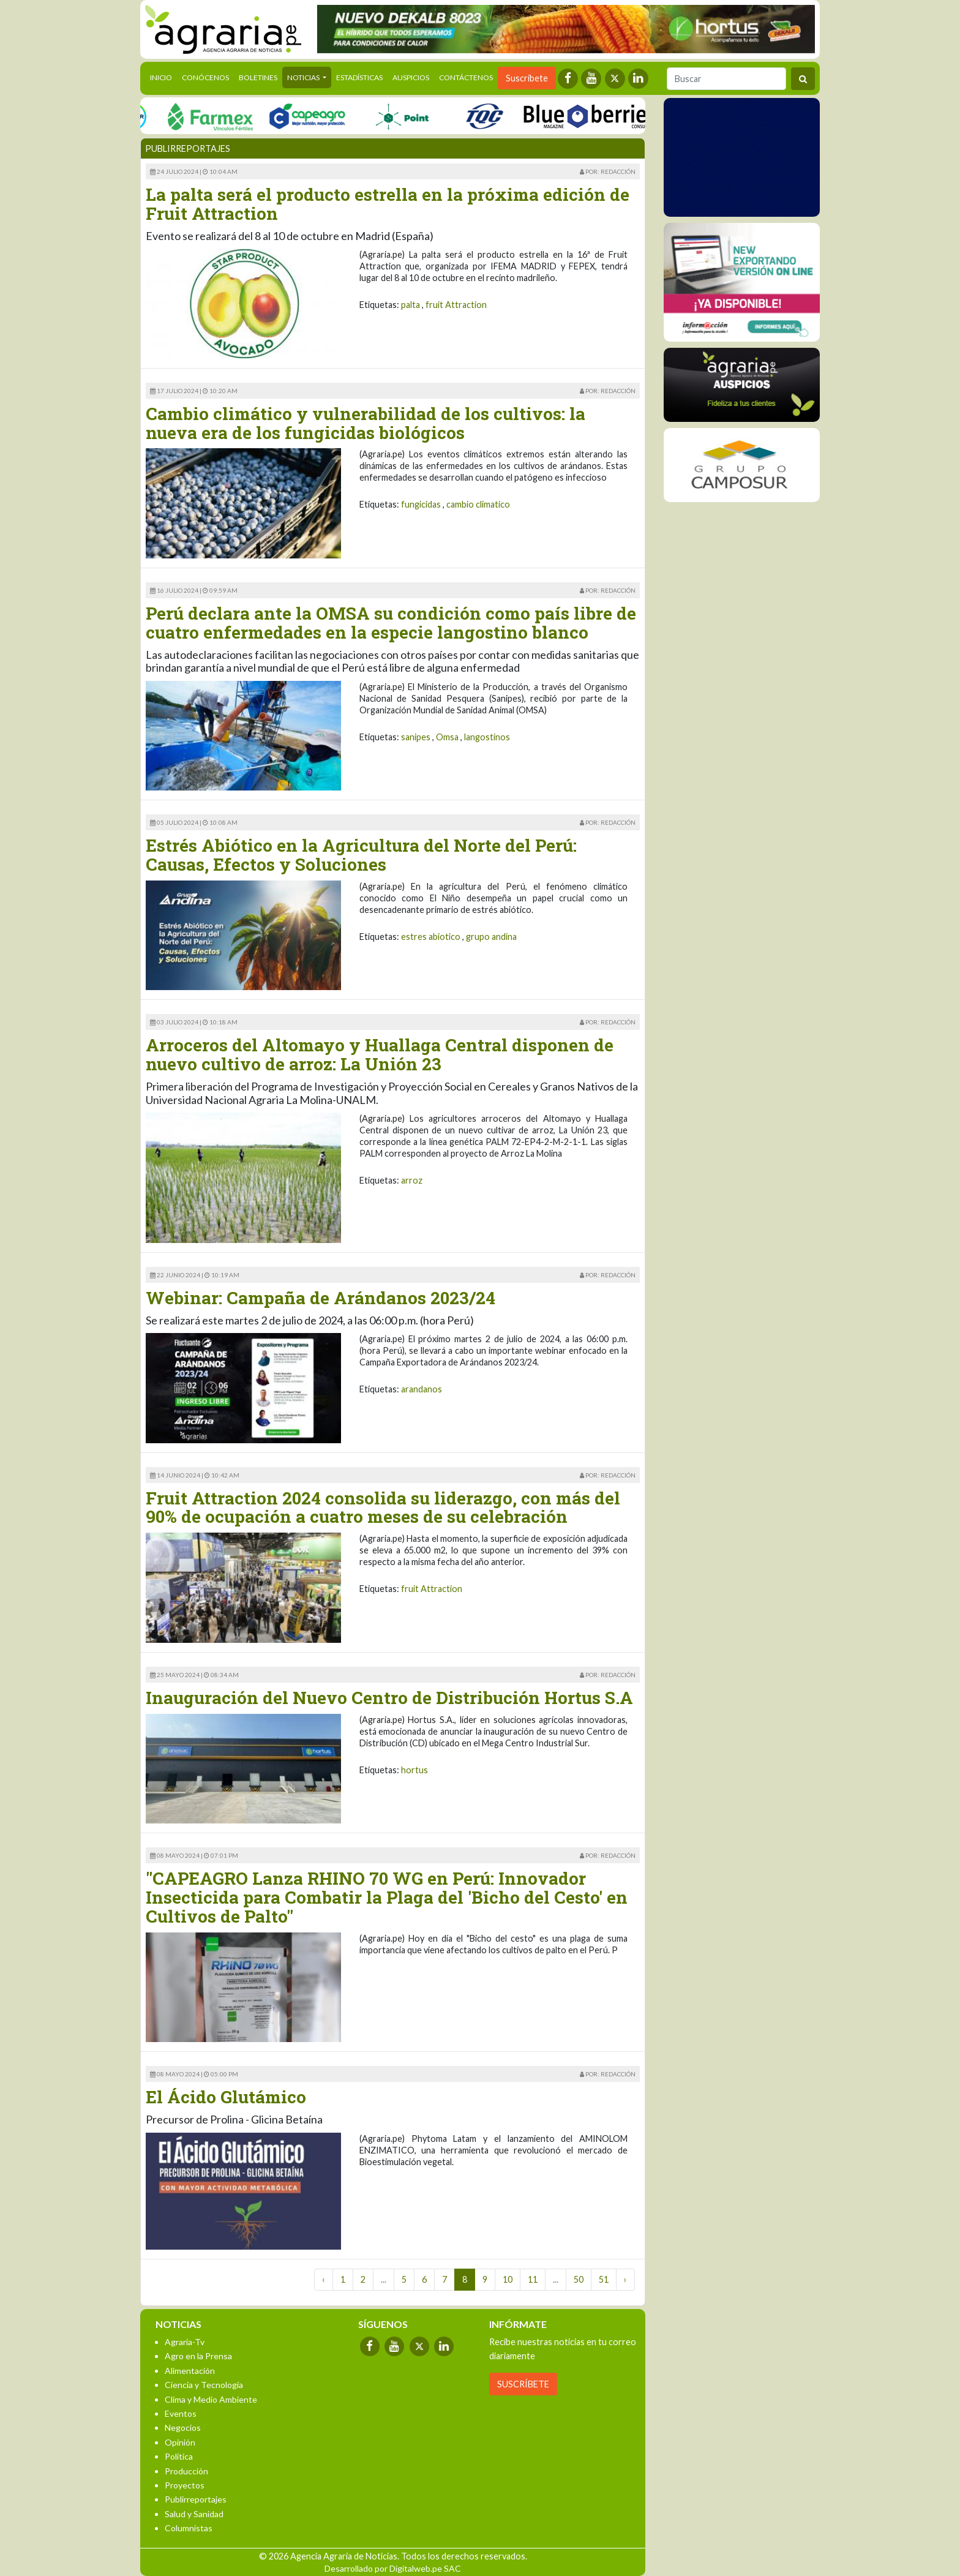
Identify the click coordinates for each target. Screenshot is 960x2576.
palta (410, 304)
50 (578, 2279)
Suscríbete (527, 78)
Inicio (163, 76)
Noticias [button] (304, 77)
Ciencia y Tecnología (204, 2384)
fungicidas (421, 504)
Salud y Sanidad (194, 2514)
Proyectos (184, 2485)
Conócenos (205, 77)
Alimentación (190, 2370)
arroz (411, 1180)
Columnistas (188, 2528)
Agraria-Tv (184, 2342)
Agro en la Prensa (198, 2356)
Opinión (180, 2442)
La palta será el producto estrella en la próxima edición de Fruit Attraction (387, 204)
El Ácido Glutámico (226, 2097)
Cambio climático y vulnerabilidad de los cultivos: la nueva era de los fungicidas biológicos (365, 423)
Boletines (258, 77)
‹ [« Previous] (323, 2279)
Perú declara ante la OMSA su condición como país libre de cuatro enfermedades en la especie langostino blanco (391, 623)
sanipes (415, 737)
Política (179, 2456)
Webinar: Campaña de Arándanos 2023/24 (320, 1297)
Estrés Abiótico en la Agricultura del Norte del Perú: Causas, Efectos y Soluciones (361, 855)
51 (604, 2279)
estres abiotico (430, 936)
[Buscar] (726, 78)
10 (507, 2279)
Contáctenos (466, 77)
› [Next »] (625, 2279)
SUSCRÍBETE (523, 2384)
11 (533, 2279)
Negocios (183, 2427)
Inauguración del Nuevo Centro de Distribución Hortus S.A (389, 1697)
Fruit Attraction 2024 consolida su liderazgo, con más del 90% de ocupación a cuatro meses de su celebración (383, 1507)
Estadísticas (359, 77)
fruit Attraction (456, 304)
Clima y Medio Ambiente (211, 2399)
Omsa (447, 737)
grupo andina (491, 936)
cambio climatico (478, 504)
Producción (186, 2471)
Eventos (181, 2413)
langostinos (487, 737)
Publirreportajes (196, 2499)
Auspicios (410, 77)
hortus (414, 1770)
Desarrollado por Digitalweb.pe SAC (392, 2568)
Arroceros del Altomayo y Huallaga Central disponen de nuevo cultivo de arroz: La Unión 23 (379, 1054)
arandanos (421, 1389)
